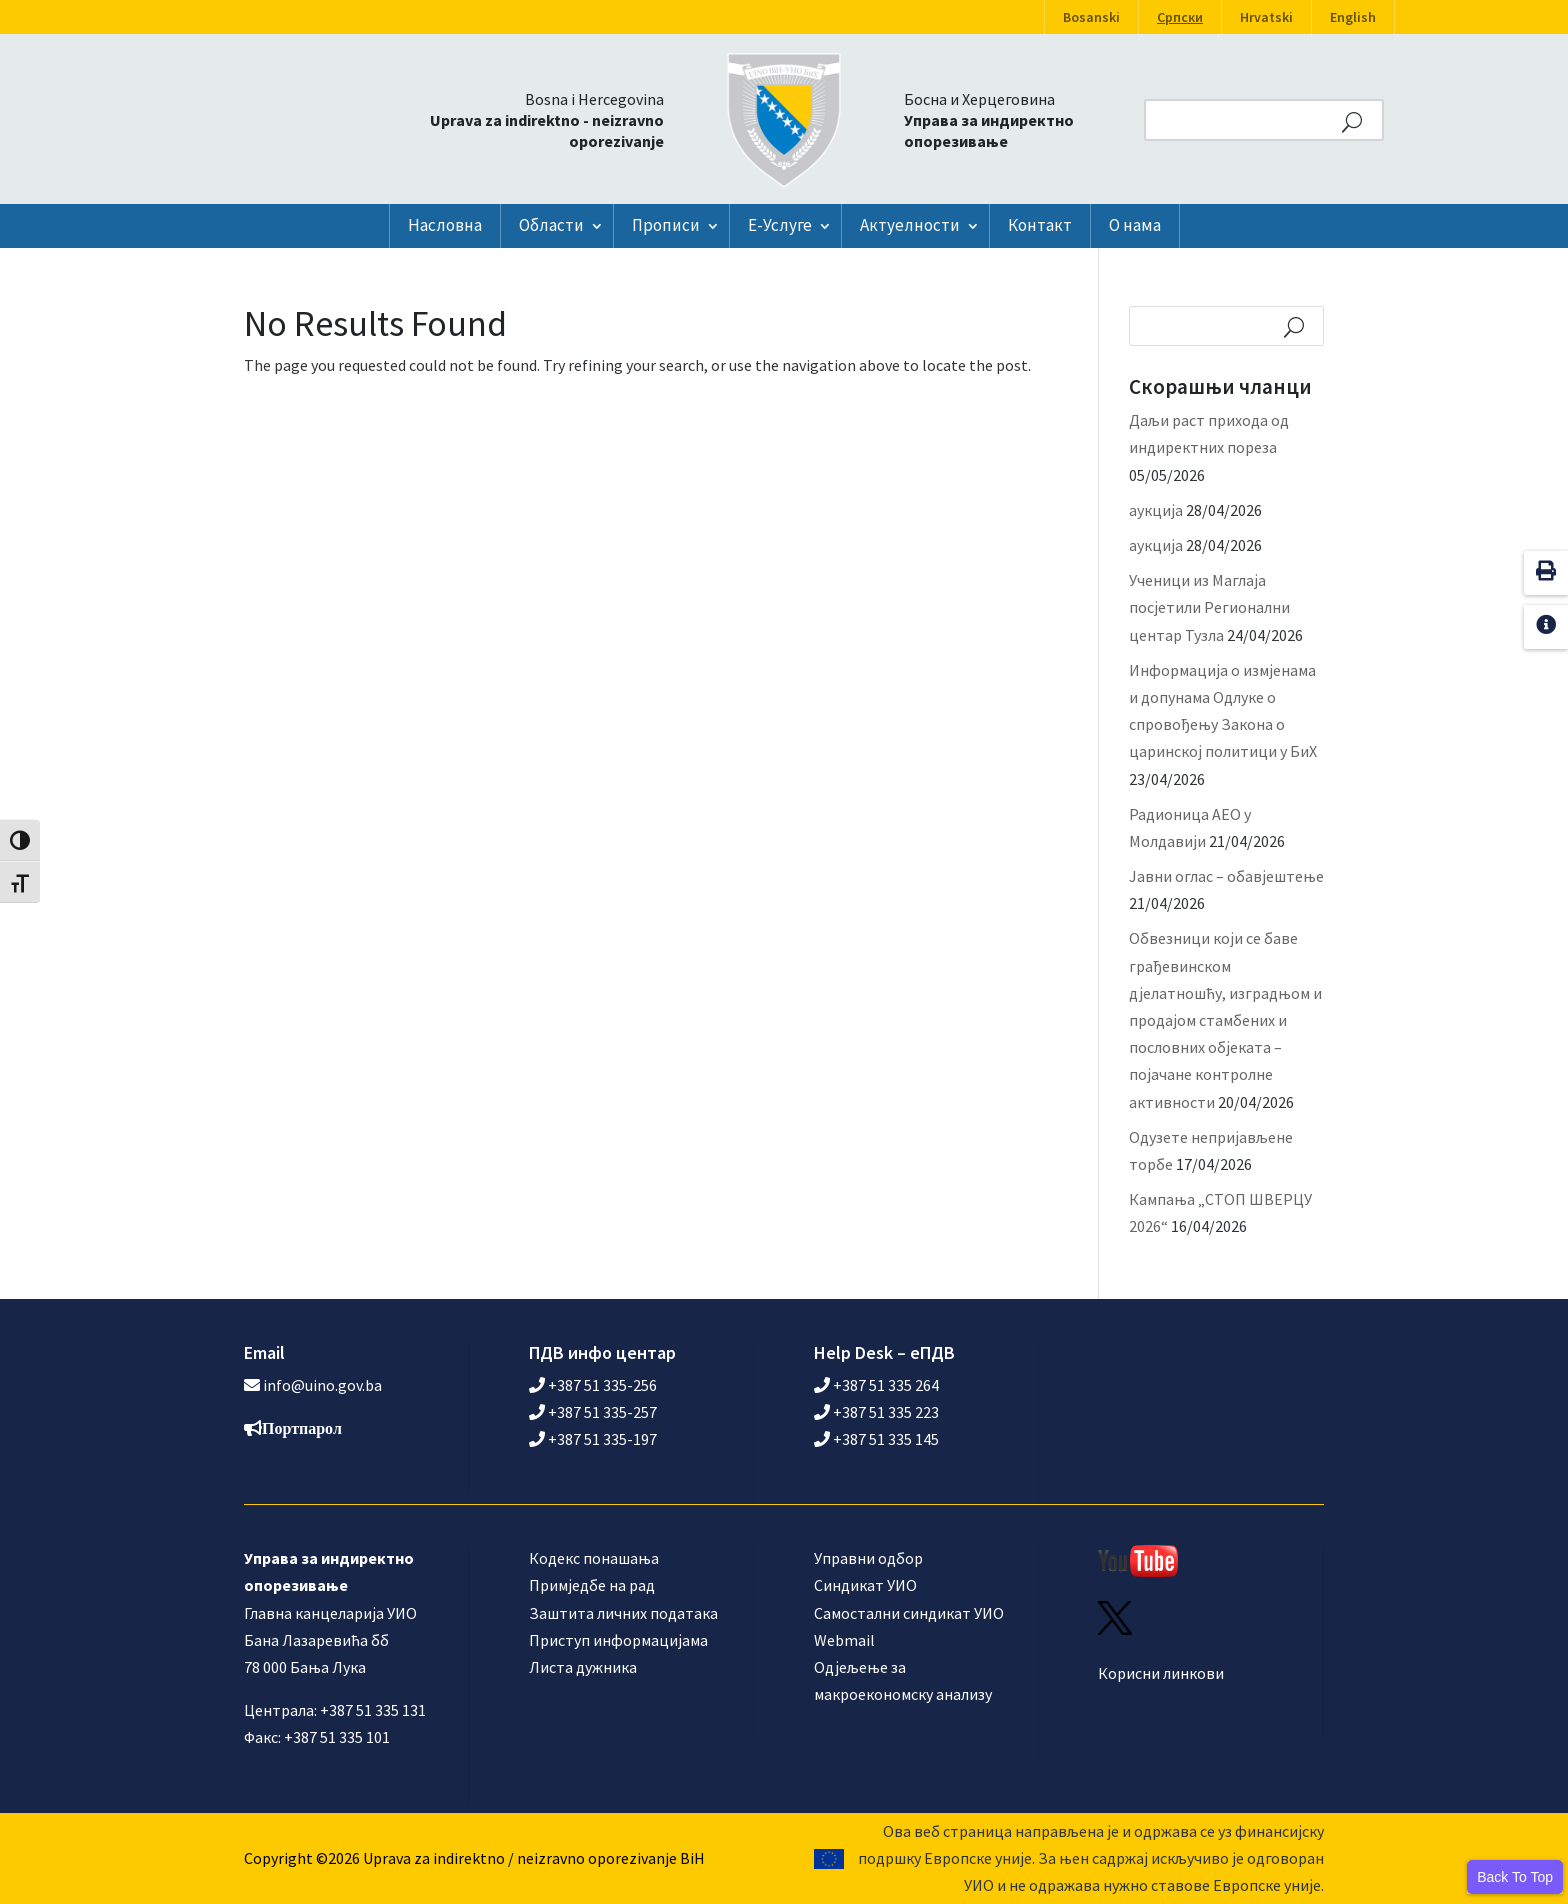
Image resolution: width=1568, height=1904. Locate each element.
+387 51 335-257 (593, 1412)
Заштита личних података (623, 1613)
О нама (1135, 225)
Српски (1180, 17)
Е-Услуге (780, 225)
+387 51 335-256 (593, 1385)
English (1353, 17)
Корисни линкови (1161, 1673)
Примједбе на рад (592, 1585)
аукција (1156, 510)
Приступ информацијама (618, 1640)
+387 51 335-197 (593, 1439)
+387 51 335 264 (876, 1385)
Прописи (666, 225)
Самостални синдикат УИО (909, 1613)
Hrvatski (1266, 17)
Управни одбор (868, 1558)
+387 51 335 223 (876, 1412)
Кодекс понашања (594, 1558)
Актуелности (910, 225)
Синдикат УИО (865, 1585)
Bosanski (1091, 17)
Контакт (1040, 225)
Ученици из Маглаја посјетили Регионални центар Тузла (1209, 607)
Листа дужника (583, 1667)
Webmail (844, 1640)
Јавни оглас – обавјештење (1226, 876)
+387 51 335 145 (876, 1439)
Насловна (445, 225)
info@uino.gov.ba (322, 1385)
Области (551, 225)
